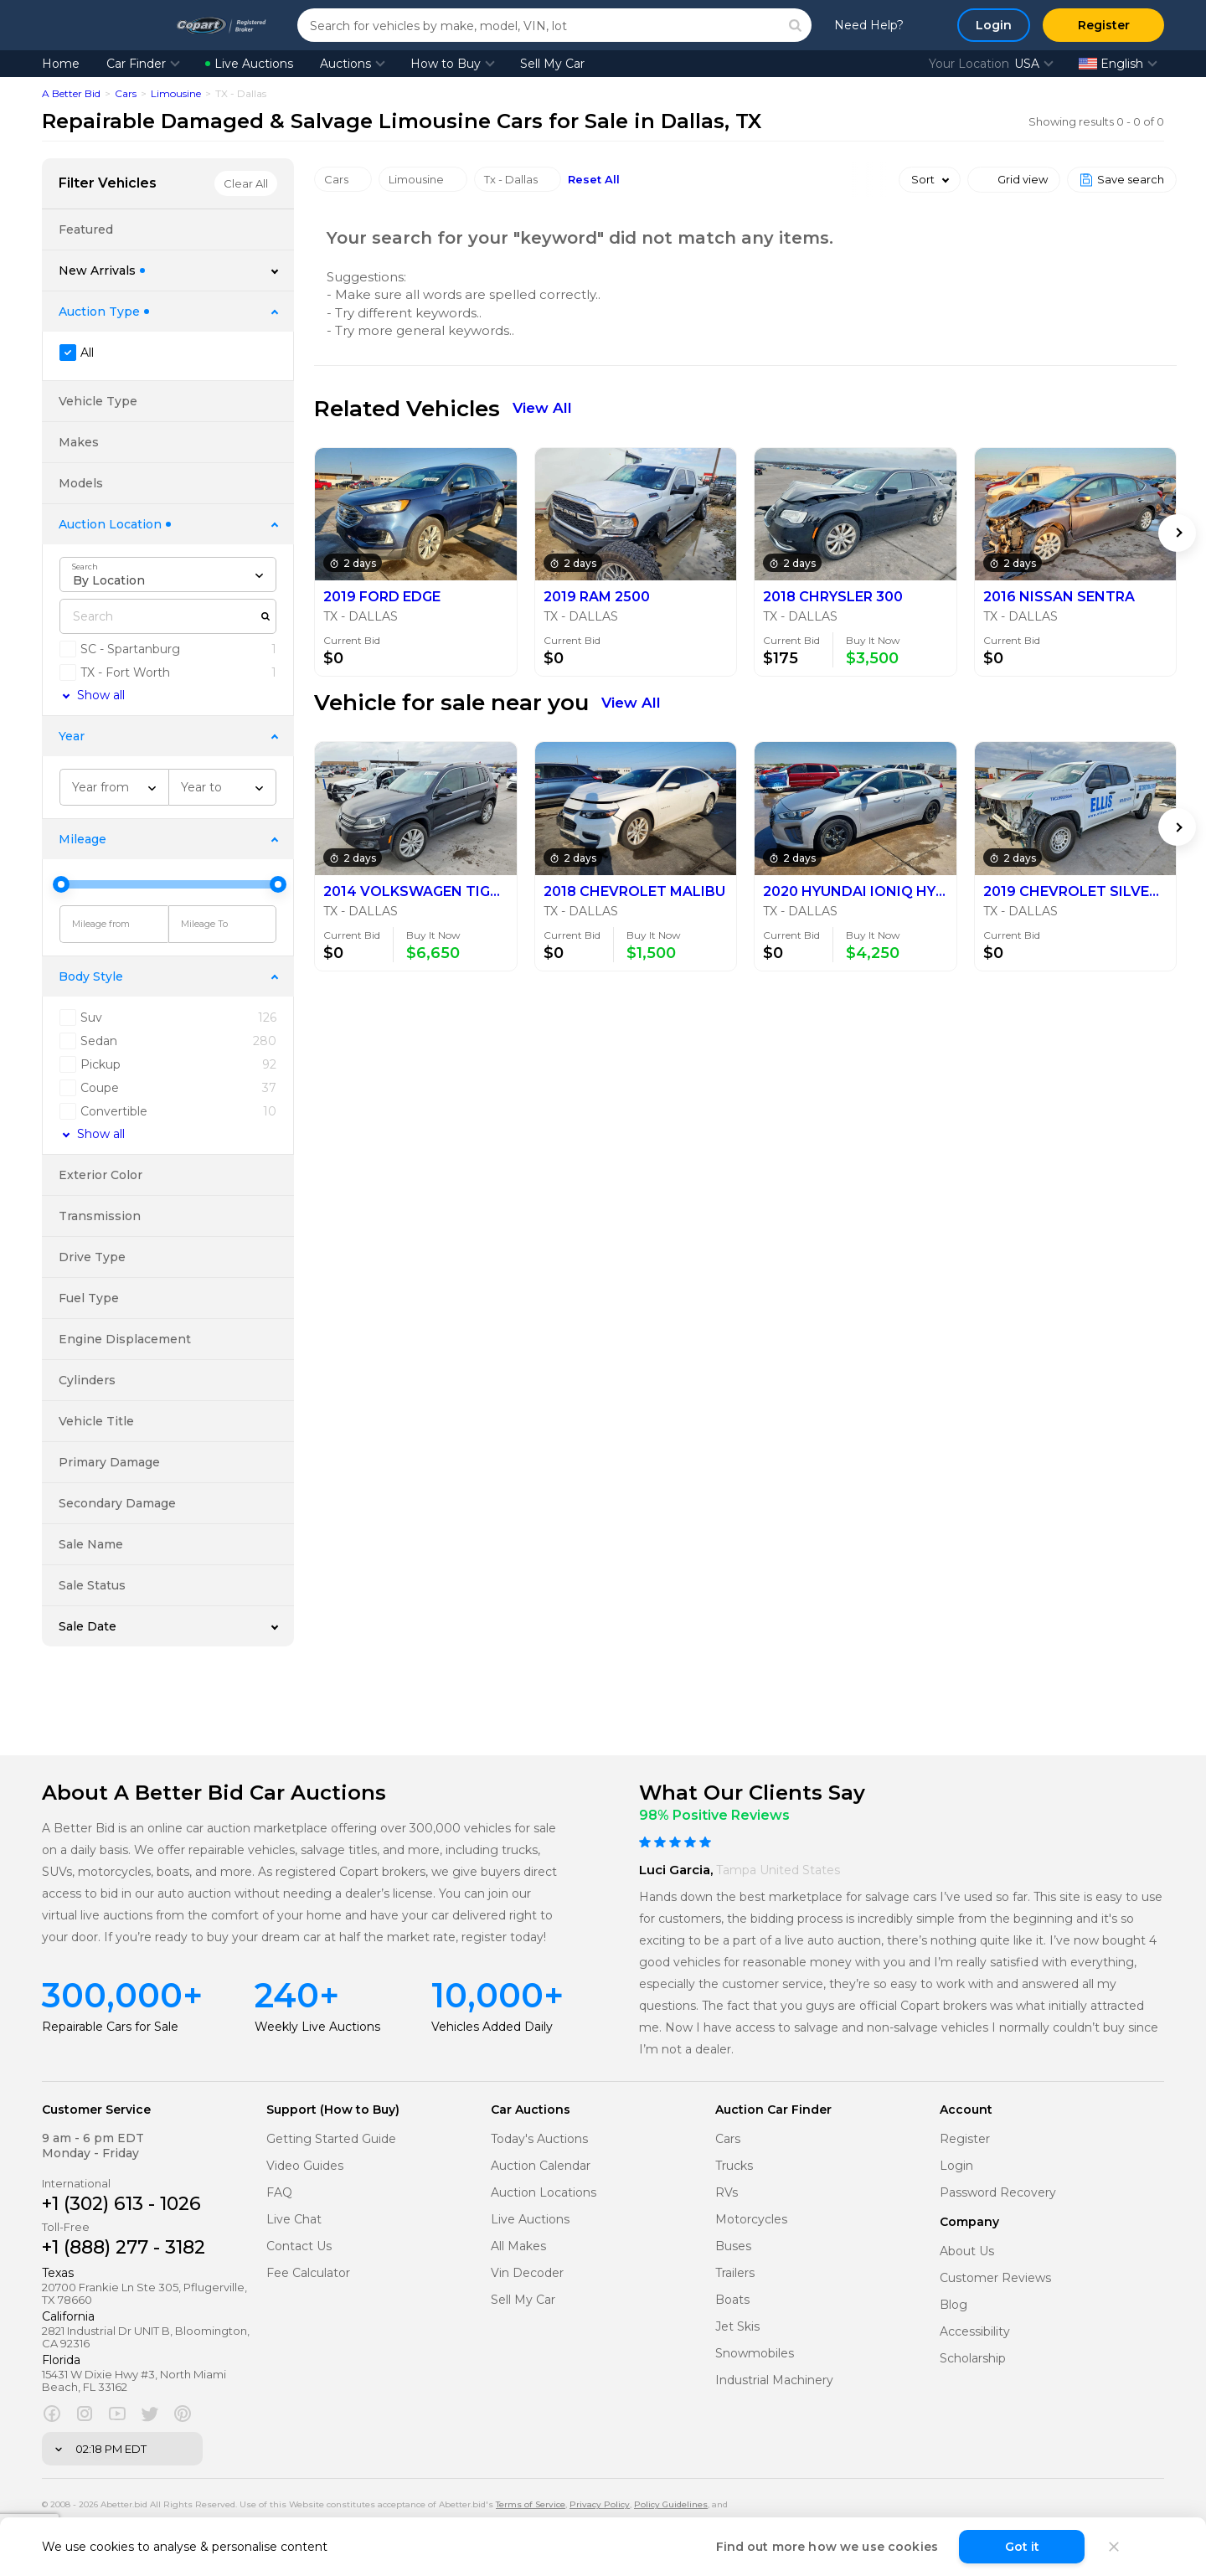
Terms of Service (530, 2504)
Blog (953, 2305)
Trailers (735, 2273)
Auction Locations (543, 2193)
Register (965, 2139)
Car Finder (136, 63)
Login (956, 2166)
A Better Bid (71, 93)
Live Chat (294, 2220)
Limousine (176, 93)
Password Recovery (998, 2193)
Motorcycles (751, 2220)
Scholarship (973, 2359)
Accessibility (975, 2332)
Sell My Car (552, 63)
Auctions (345, 63)
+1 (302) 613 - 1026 (121, 2203)
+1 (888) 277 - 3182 (123, 2247)
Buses (733, 2246)
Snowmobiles (754, 2354)
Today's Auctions (539, 2139)
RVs (726, 2193)
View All (542, 407)
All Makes (518, 2246)
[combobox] (167, 574)
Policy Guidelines (671, 2504)
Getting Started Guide (331, 2139)
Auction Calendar (540, 2166)
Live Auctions (249, 63)
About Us (967, 2251)
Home (61, 63)
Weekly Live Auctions (317, 2026)
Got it (1022, 2546)
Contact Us (299, 2246)
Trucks (734, 2166)
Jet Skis (737, 2327)
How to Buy (445, 63)
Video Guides (304, 2166)
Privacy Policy (600, 2504)
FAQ (279, 2193)
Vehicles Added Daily (492, 2026)
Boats (732, 2300)
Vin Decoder (527, 2273)
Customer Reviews (995, 2278)
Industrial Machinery (774, 2380)
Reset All (594, 179)
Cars (126, 93)
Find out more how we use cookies (827, 2546)
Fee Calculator (308, 2273)
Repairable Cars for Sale (110, 2026)
